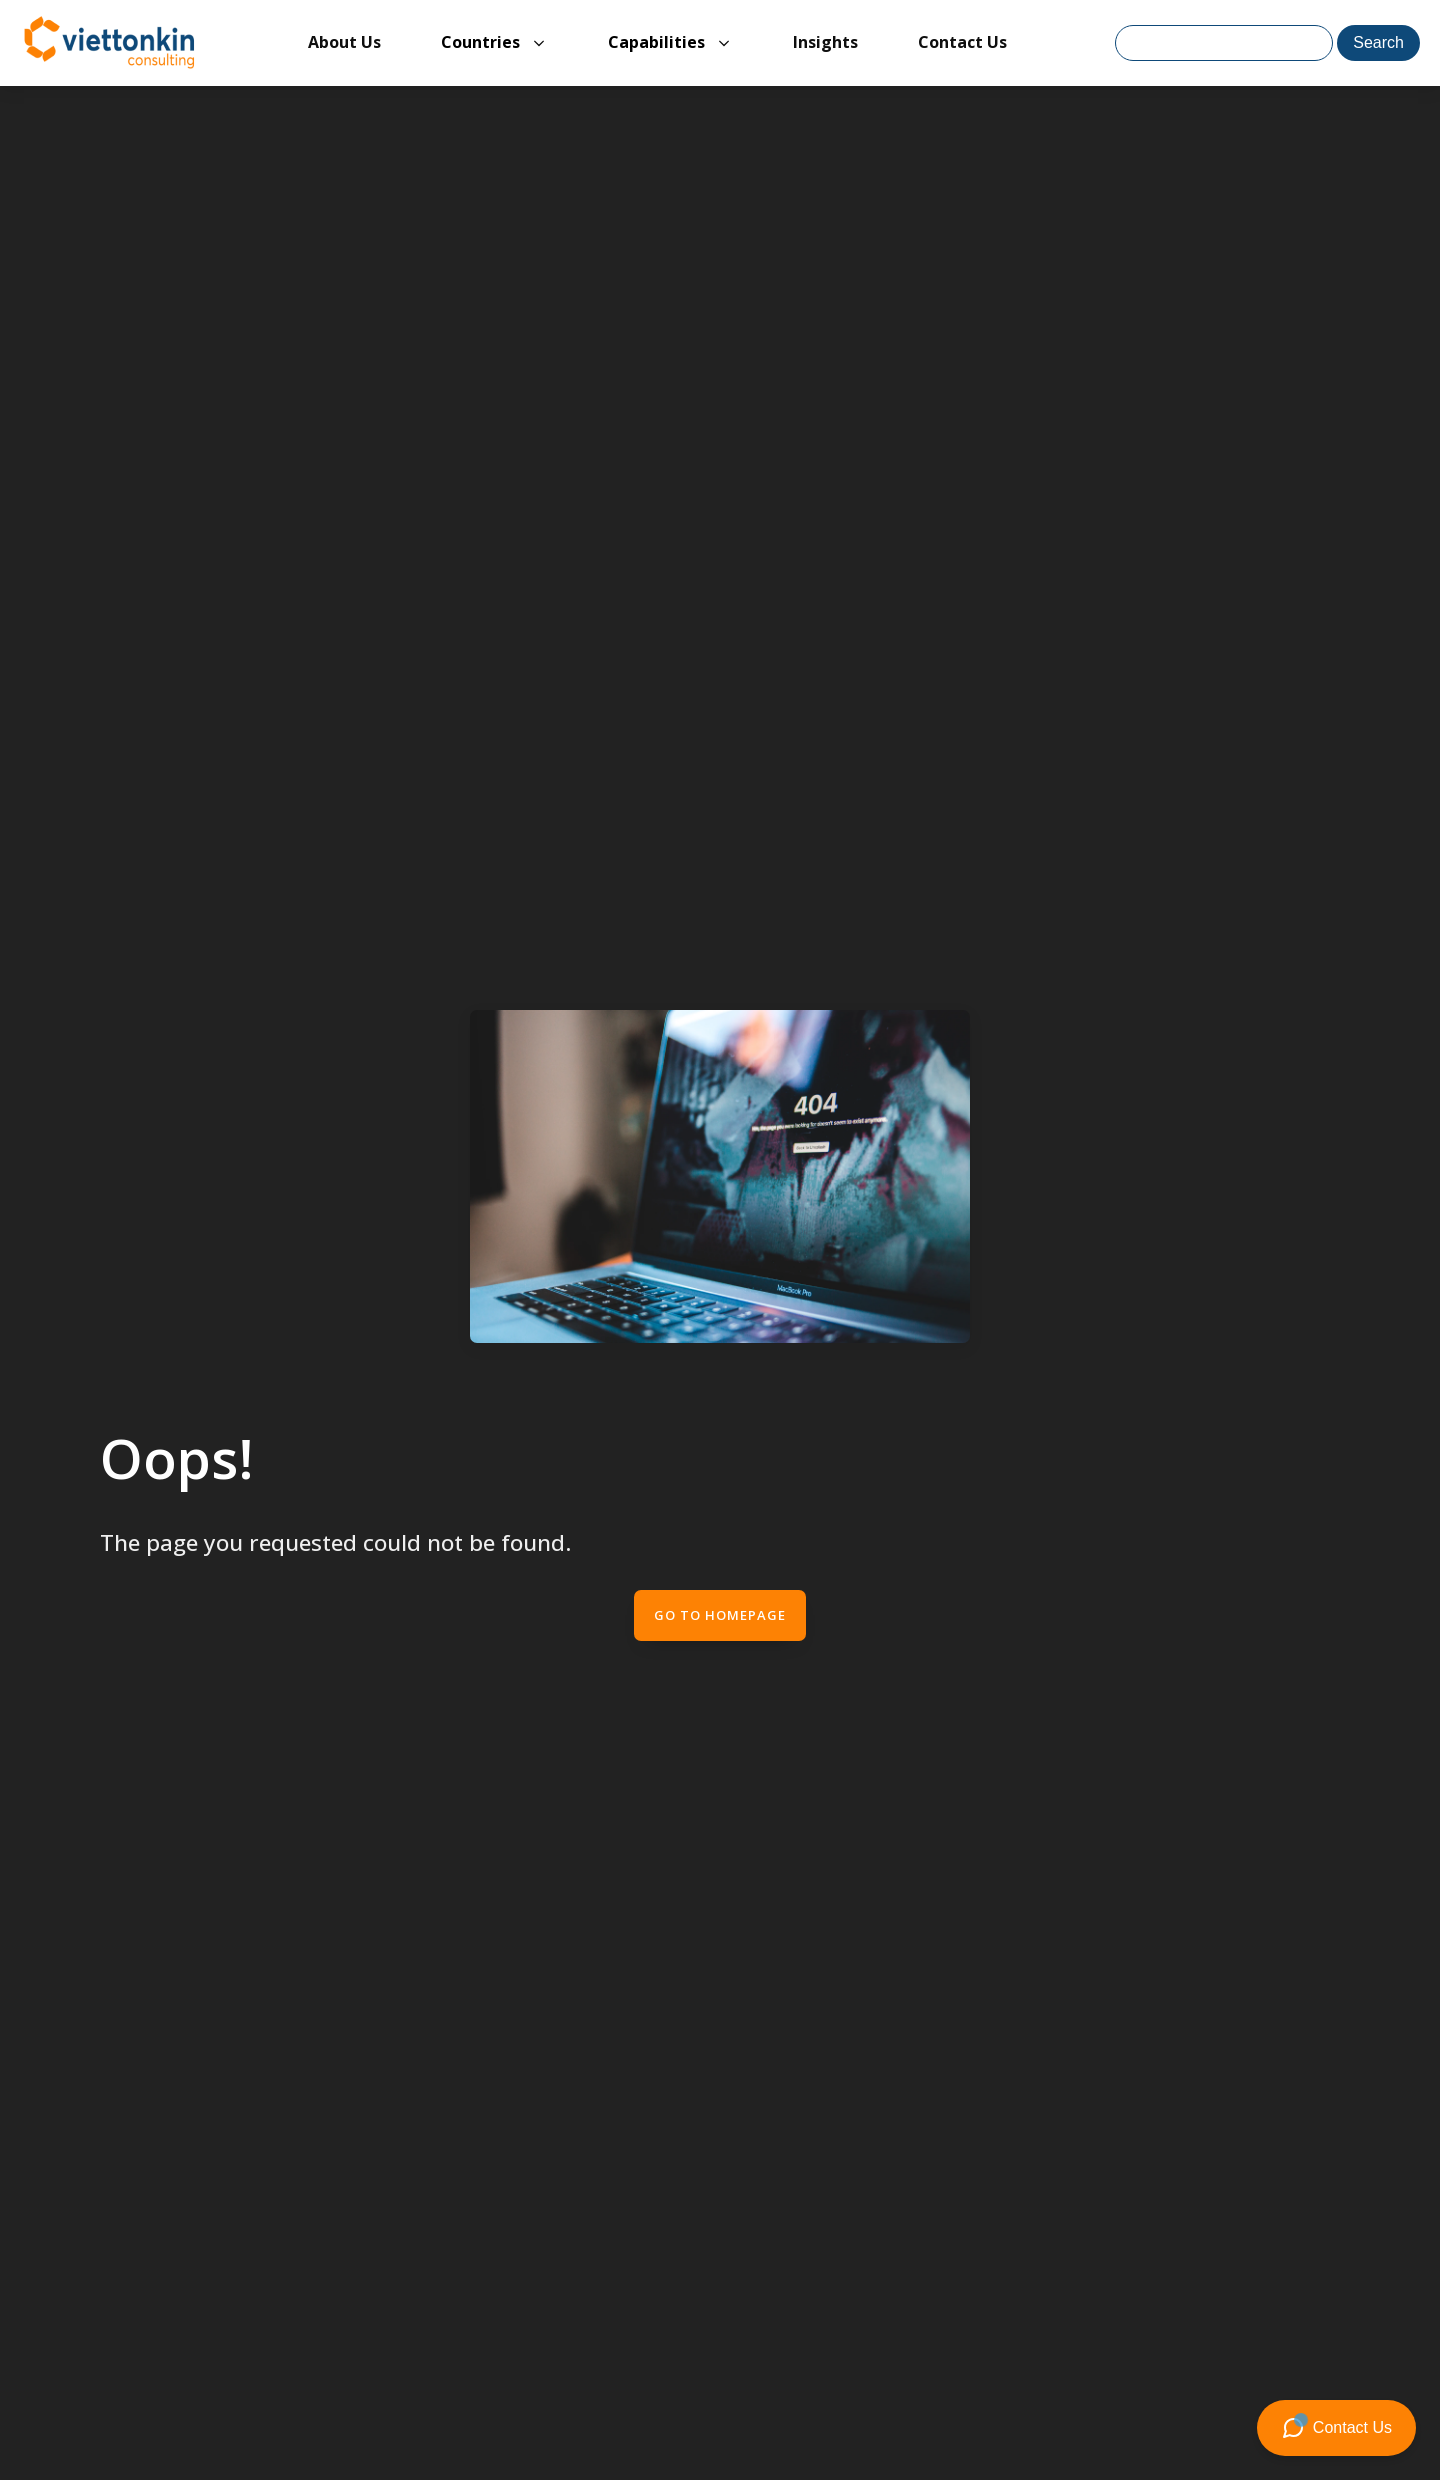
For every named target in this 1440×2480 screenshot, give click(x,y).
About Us (344, 42)
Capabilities (656, 42)
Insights (825, 42)
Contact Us (962, 42)
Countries (480, 42)
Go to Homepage (720, 1615)
